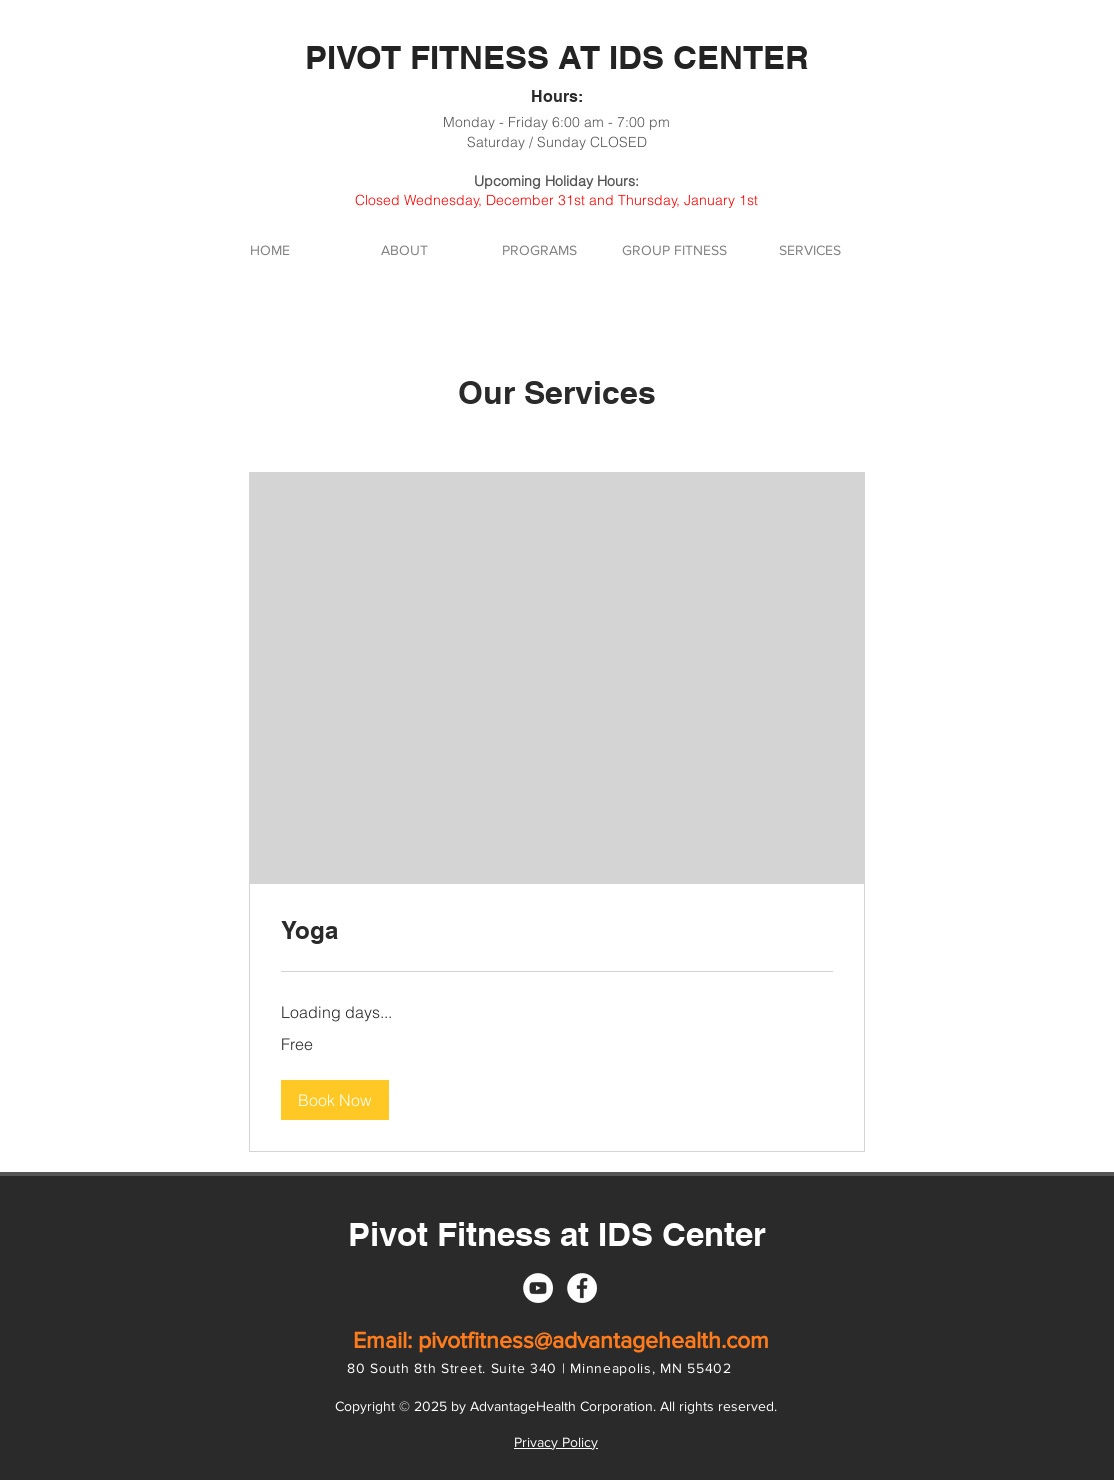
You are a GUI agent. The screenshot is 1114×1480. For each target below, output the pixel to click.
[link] (557, 931)
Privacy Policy (556, 1442)
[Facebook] (582, 1288)
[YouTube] (538, 1288)
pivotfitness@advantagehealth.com (593, 1340)
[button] (335, 1100)
